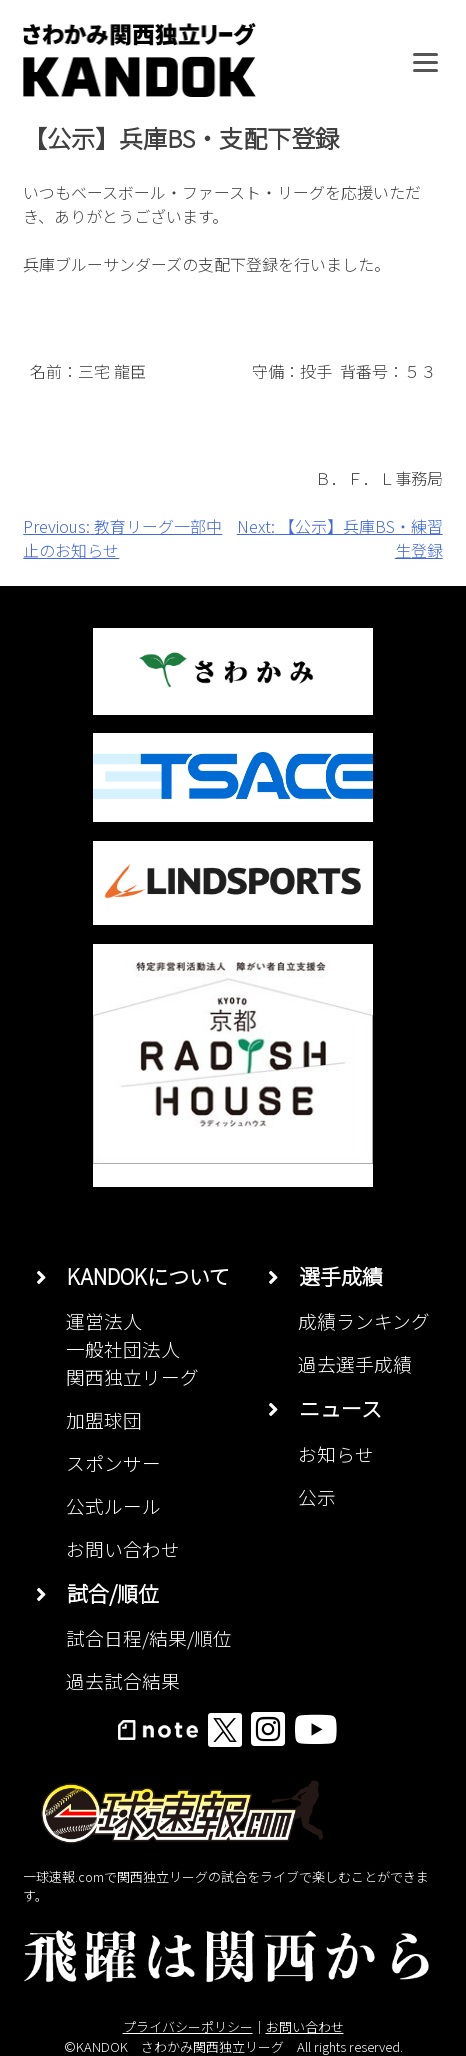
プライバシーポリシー (188, 2026)
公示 (317, 1496)
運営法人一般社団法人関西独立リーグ (132, 1348)
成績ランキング (364, 1320)
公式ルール (113, 1505)
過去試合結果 (123, 1680)
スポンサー (113, 1462)
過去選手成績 (355, 1363)
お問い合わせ (123, 1548)
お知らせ (336, 1453)
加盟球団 (104, 1419)
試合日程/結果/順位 (149, 1637)
